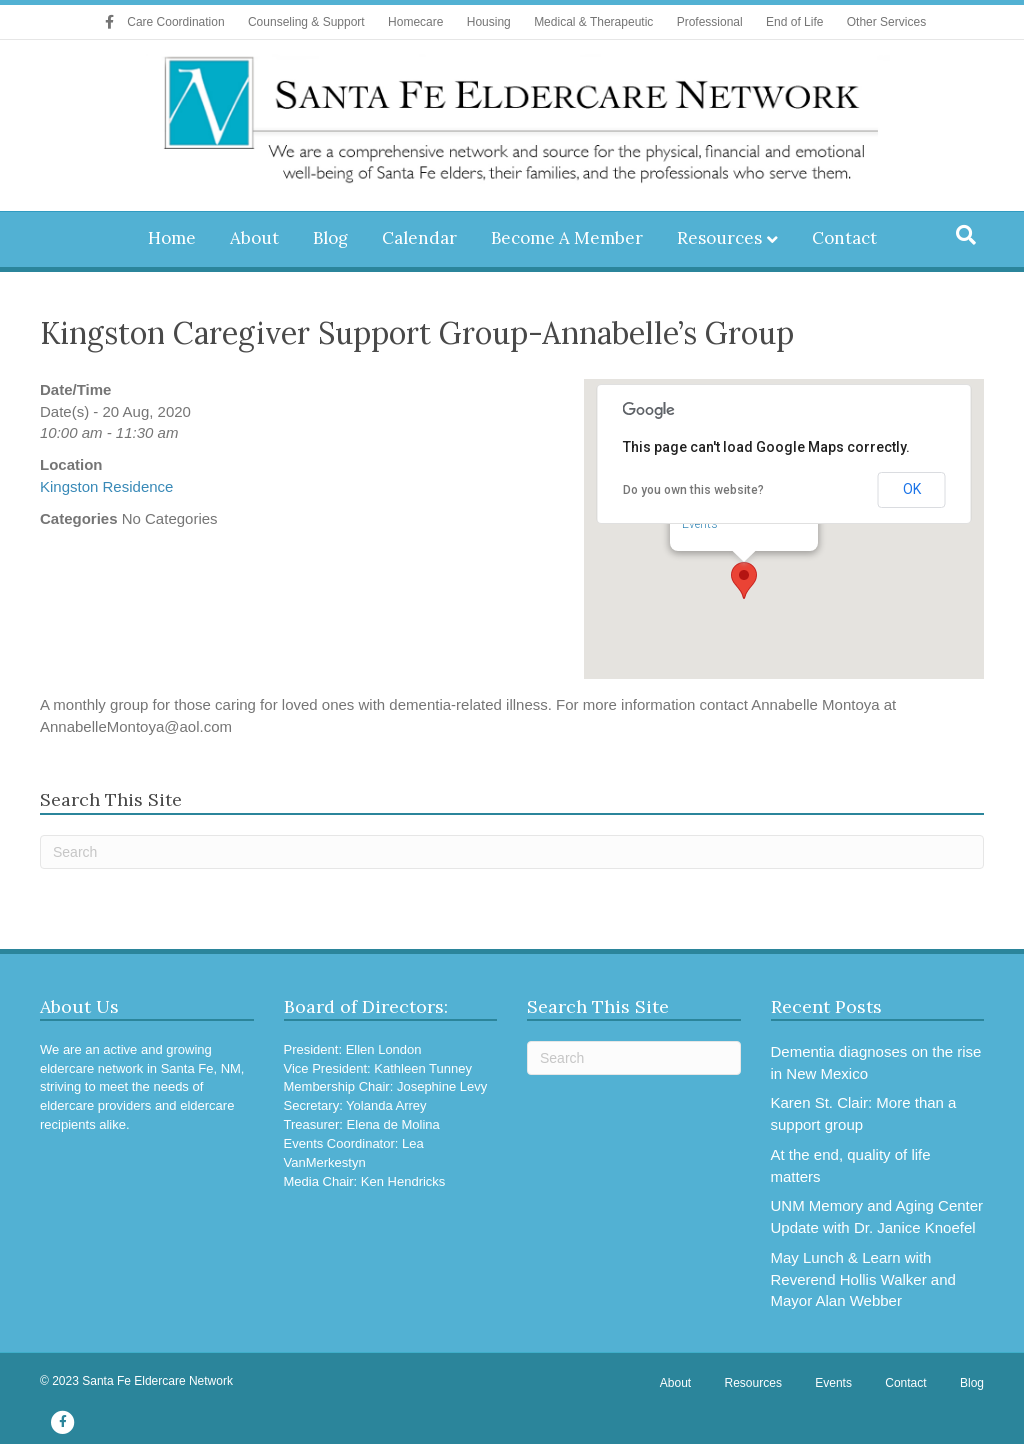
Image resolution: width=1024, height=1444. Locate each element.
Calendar (419, 238)
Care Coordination (175, 22)
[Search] (966, 235)
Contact (844, 238)
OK (912, 489)
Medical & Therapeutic (593, 22)
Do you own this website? (693, 490)
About (254, 238)
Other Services (886, 22)
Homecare (415, 22)
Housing (489, 22)
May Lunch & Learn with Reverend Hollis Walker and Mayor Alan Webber (863, 1279)
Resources (719, 238)
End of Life (794, 22)
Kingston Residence (106, 486)
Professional (710, 22)
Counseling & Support (306, 22)
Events (700, 524)
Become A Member (567, 238)
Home (172, 238)
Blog (330, 238)
